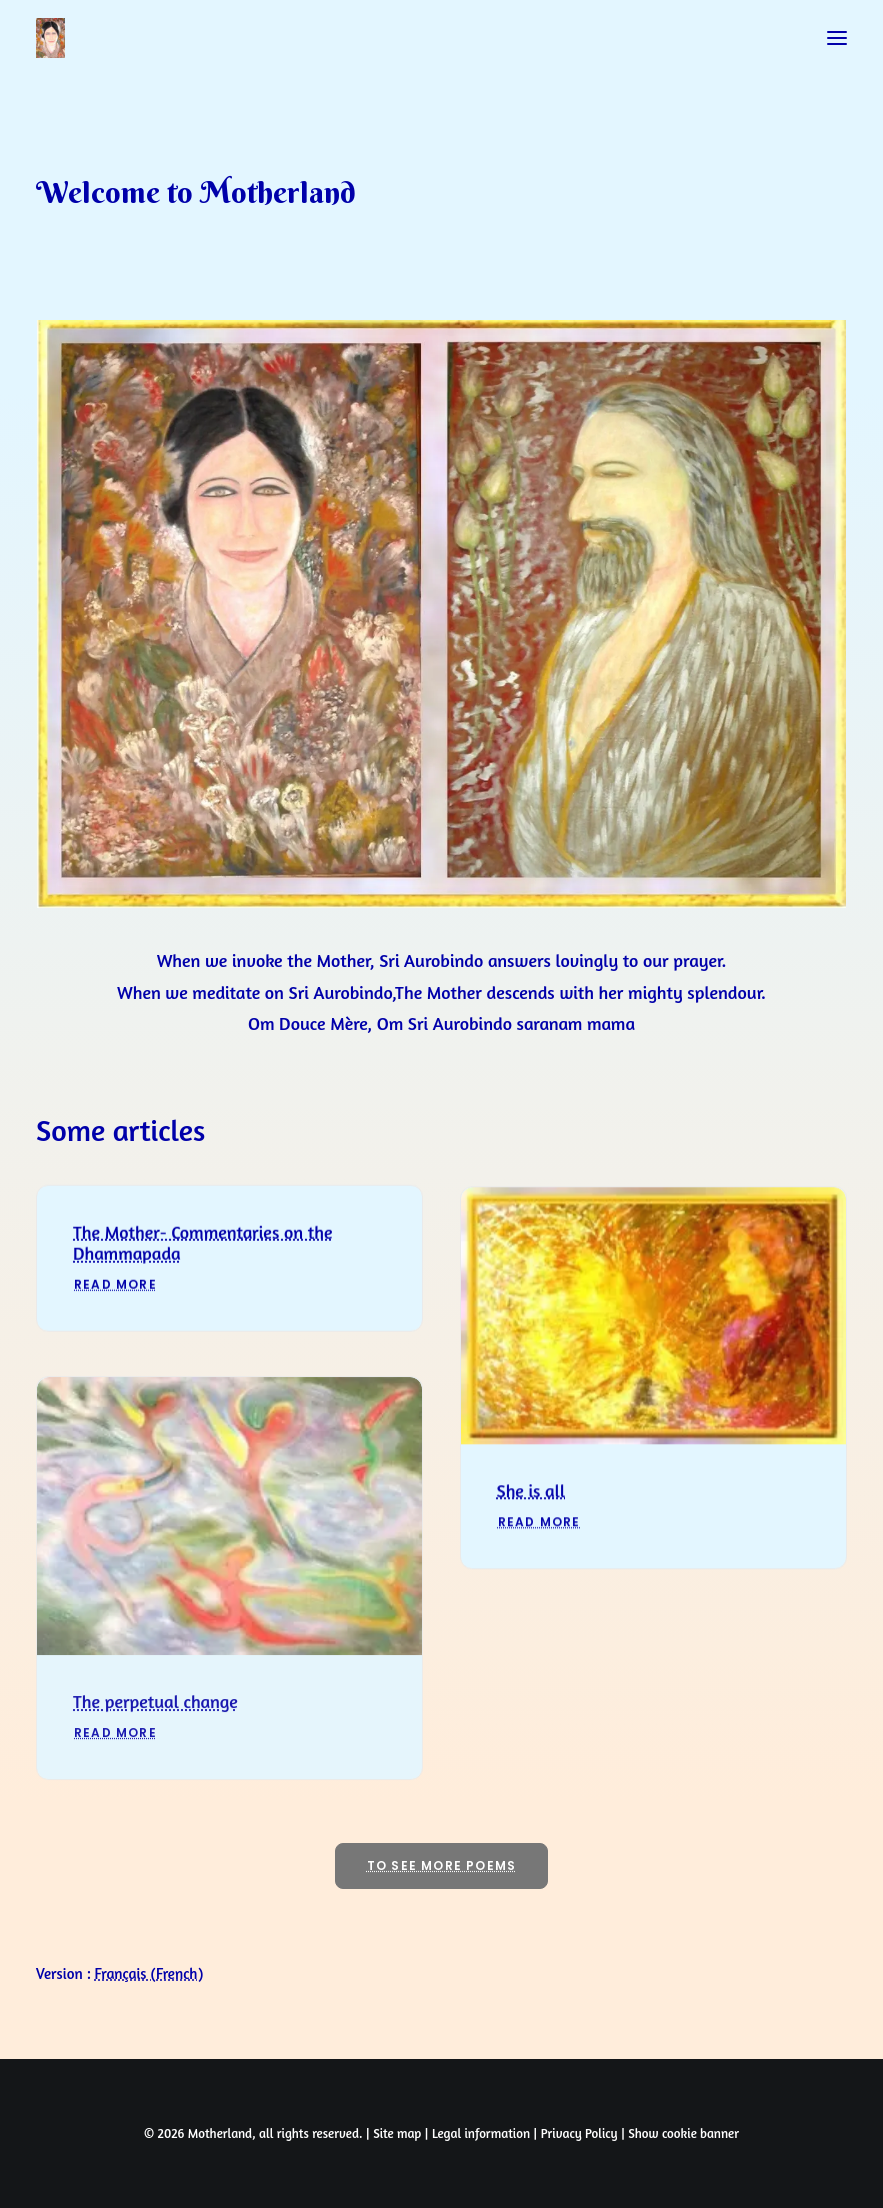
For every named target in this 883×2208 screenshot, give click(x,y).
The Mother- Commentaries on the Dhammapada (202, 1264)
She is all (531, 1521)
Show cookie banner (683, 2133)
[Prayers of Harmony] (50, 38)
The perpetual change (155, 1758)
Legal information (481, 2133)
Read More (115, 1306)
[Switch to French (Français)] (149, 1973)
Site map (397, 2133)
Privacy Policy (579, 2133)
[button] (837, 38)
